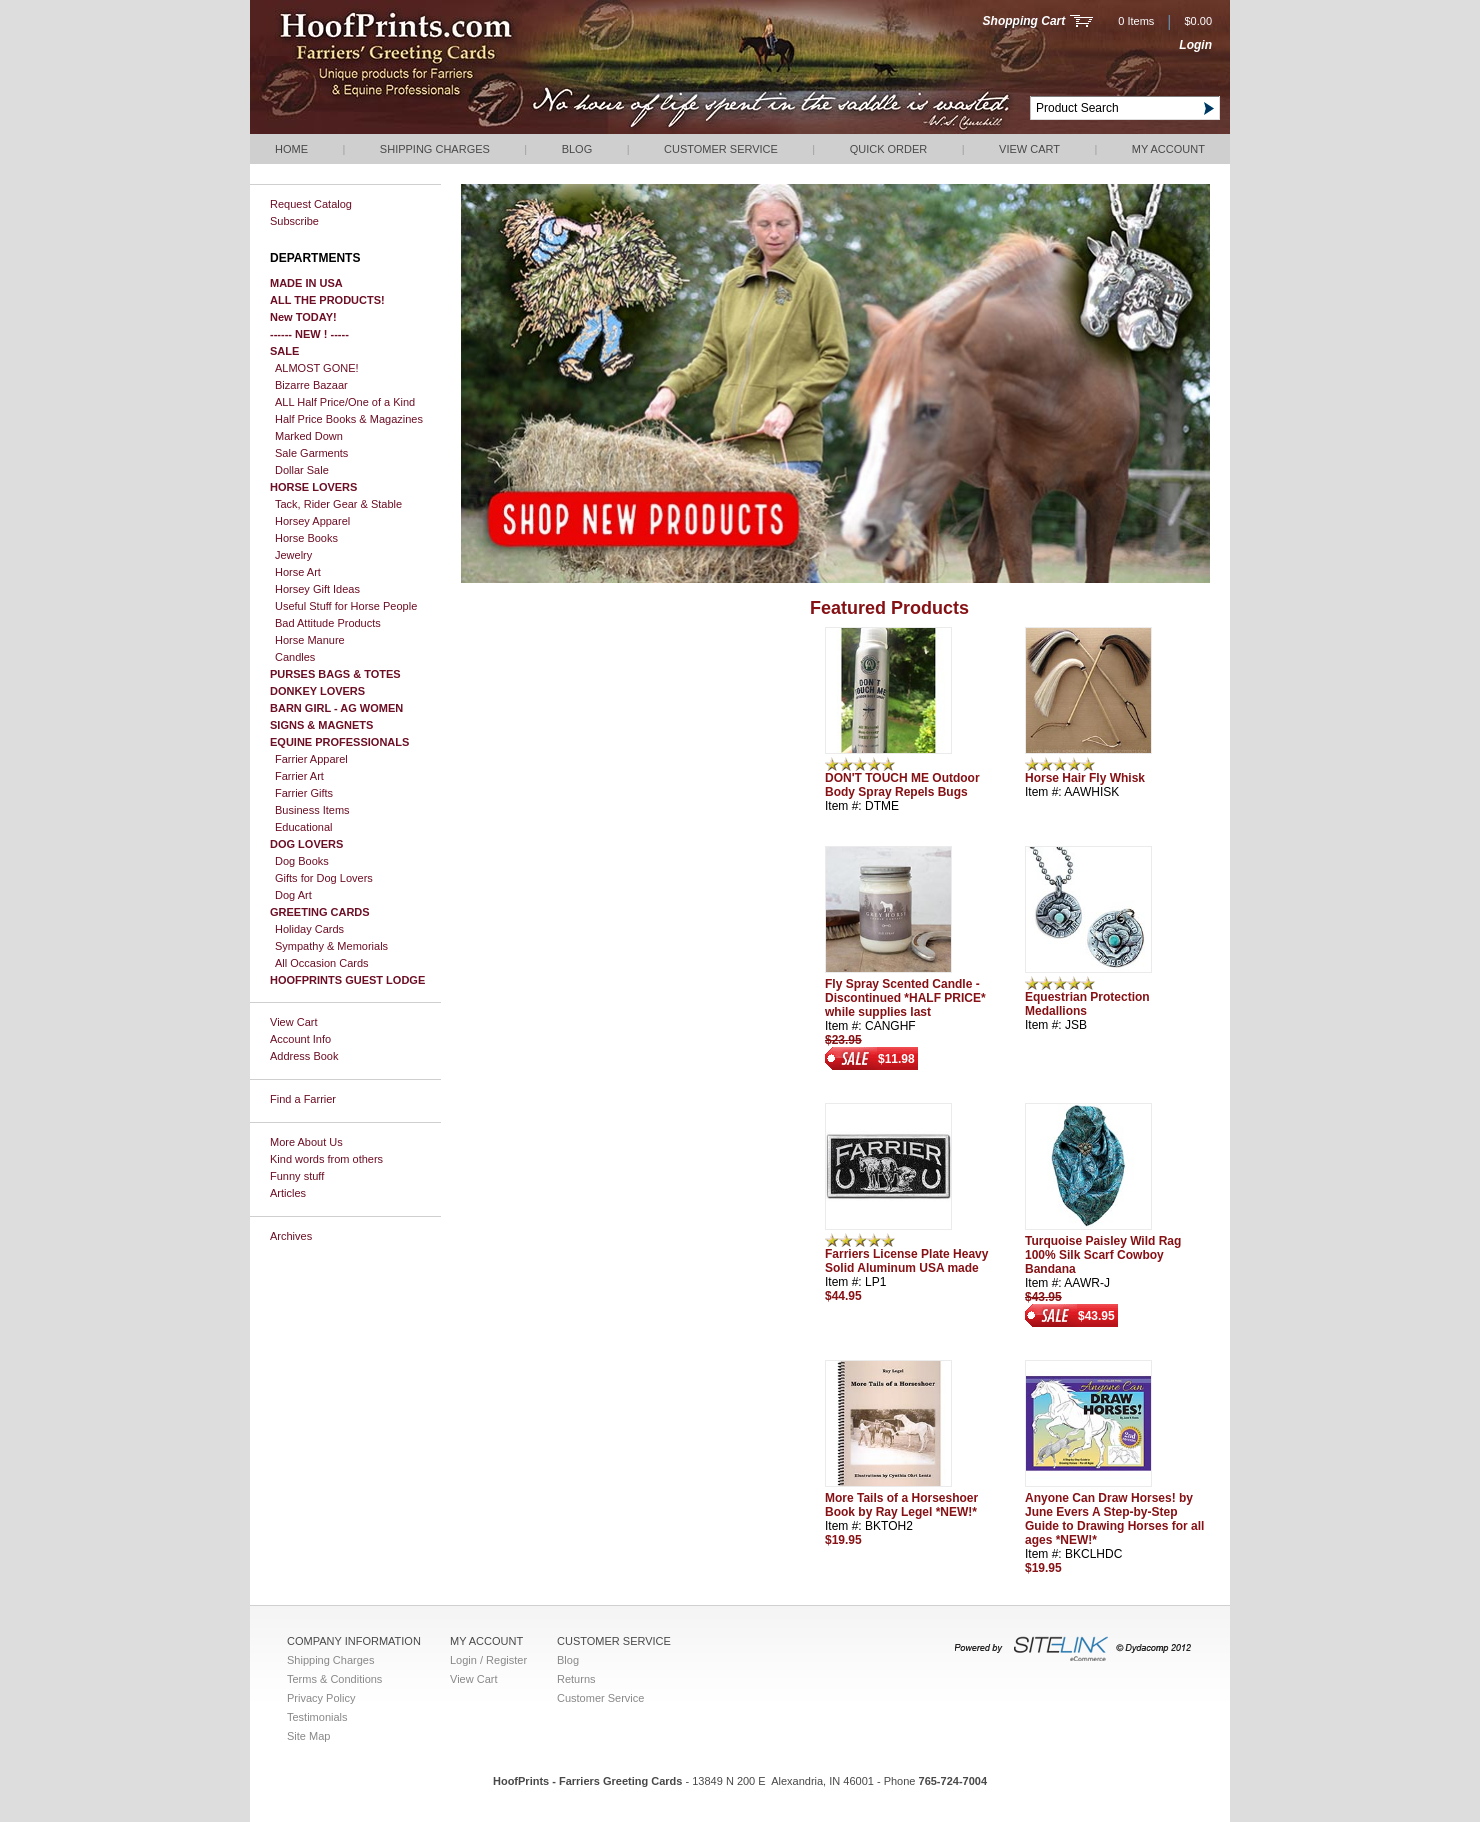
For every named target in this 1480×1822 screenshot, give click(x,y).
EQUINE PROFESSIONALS (339, 742)
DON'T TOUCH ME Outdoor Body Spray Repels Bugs (902, 785)
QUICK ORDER (889, 149)
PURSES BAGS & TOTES (335, 674)
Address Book (304, 1056)
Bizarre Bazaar (311, 385)
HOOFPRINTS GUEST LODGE (347, 980)
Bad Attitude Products (328, 623)
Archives (291, 1236)
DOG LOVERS (306, 844)
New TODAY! (303, 317)
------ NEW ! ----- (309, 334)
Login (1195, 45)
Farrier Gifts (304, 793)
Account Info (300, 1039)
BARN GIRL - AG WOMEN (336, 708)
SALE (284, 351)
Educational (304, 827)
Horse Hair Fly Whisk (1085, 778)
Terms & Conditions (334, 1679)
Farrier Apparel (311, 759)
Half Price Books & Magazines (349, 419)
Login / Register (488, 1660)
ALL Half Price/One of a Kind (345, 402)
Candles (295, 657)
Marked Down (309, 436)
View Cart (1029, 149)
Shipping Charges (435, 149)
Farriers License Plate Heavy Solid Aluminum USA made (906, 1261)
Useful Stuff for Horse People (346, 606)
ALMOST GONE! (317, 368)
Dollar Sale (302, 470)
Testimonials (317, 1717)
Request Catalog (311, 204)
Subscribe (294, 221)
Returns (576, 1679)
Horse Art (298, 572)
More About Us (306, 1142)
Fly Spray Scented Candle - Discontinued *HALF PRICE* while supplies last (905, 998)
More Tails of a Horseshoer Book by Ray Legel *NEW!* (901, 1505)
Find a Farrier (303, 1099)
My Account (1168, 149)
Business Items (312, 810)
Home (291, 149)
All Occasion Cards (322, 963)
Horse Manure (310, 640)
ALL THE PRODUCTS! (327, 300)
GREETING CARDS (320, 912)
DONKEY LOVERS (317, 691)
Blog (577, 149)
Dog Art (293, 895)
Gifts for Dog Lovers (324, 878)
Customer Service (721, 149)
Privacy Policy (321, 1698)
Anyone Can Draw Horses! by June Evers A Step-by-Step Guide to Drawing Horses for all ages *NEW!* (1114, 1519)
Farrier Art (299, 776)
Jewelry (293, 555)
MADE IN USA (306, 283)
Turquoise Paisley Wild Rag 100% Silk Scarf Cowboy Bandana (1103, 1255)
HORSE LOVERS (313, 487)
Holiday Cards (309, 929)
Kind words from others (326, 1159)
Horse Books (306, 538)
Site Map (308, 1736)
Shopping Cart (1024, 21)
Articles (288, 1193)
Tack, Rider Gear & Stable (338, 504)
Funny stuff (297, 1176)
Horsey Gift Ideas (317, 589)
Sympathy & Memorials (331, 946)
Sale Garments (311, 453)
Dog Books (302, 861)
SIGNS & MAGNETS (321, 725)
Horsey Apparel (312, 521)
